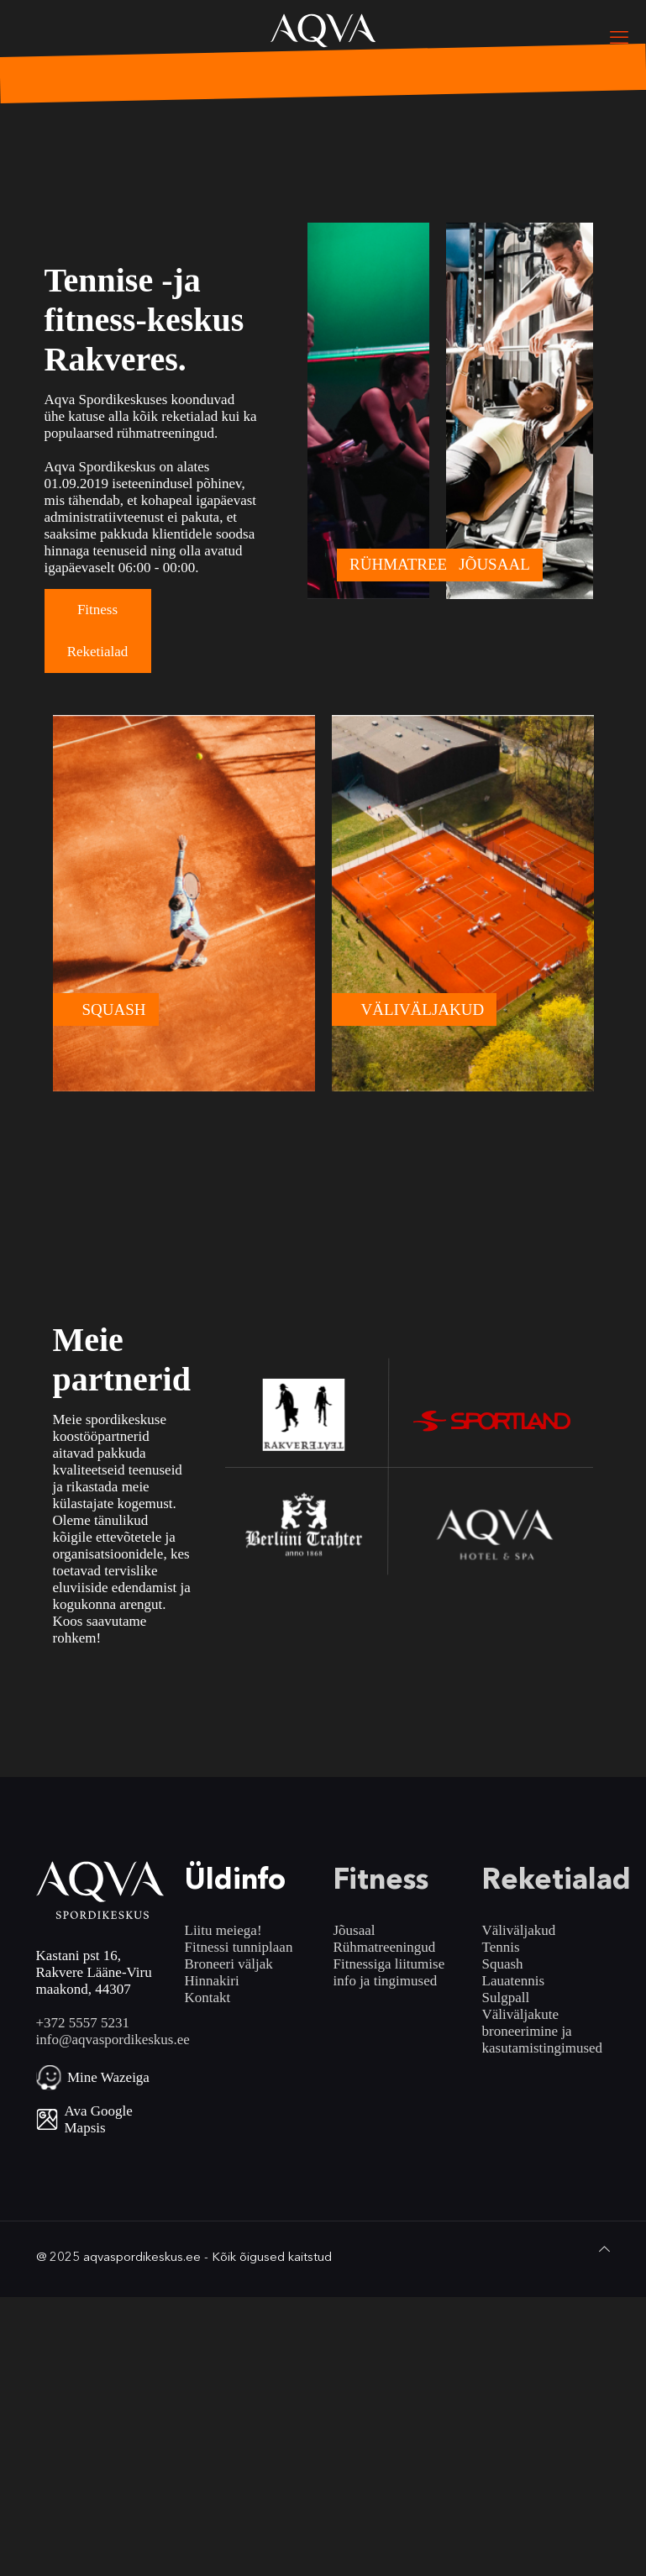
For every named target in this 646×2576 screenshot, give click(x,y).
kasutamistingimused (542, 2048)
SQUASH (114, 1009)
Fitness (97, 610)
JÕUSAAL (494, 564)
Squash (502, 1964)
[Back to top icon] (604, 2249)
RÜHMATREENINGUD (429, 564)
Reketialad (98, 652)
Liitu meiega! (223, 1930)
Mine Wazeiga (108, 2077)
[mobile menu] (619, 38)
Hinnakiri (212, 1981)
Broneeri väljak (229, 1964)
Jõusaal (355, 1930)
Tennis (501, 1947)
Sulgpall (506, 1998)
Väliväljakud (519, 1930)
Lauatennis (513, 1981)
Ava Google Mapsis (99, 2119)
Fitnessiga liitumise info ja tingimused (389, 1972)
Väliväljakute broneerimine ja (527, 2022)
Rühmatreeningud (385, 1947)
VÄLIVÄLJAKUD (423, 1009)
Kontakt (208, 1998)
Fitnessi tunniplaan (239, 1947)
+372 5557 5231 (83, 2023)
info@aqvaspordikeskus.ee (113, 2040)
